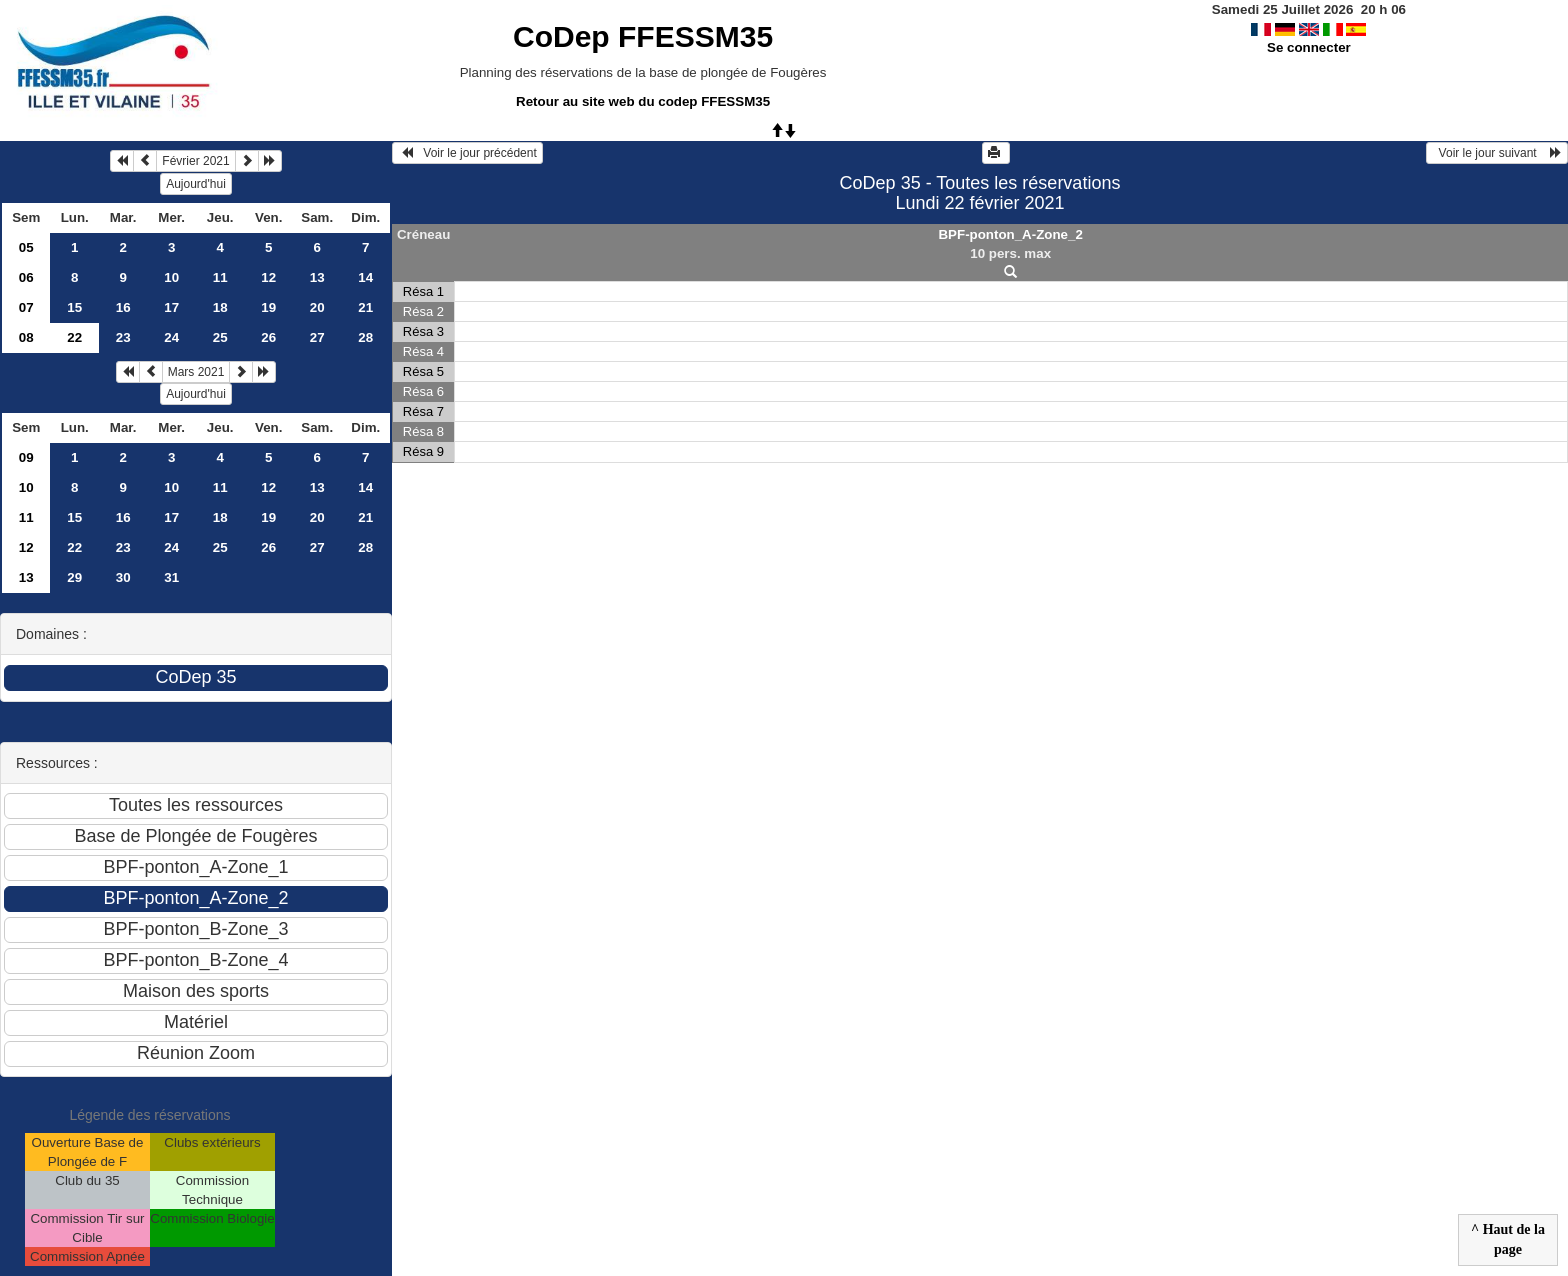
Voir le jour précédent (467, 153)
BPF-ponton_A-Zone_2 (1010, 234)
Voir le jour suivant (1497, 153)
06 (26, 277)
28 (365, 337)
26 (268, 337)
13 (317, 277)
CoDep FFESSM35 (643, 36)
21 (365, 307)
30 (123, 577)
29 (74, 577)
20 (317, 307)
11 (220, 277)
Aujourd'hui (196, 184)
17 (171, 307)
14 (365, 277)
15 (74, 307)
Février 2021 (195, 161)
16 (123, 307)
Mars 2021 (196, 372)
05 (26, 247)
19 (268, 307)
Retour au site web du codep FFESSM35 (643, 101)
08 (26, 337)
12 (268, 277)
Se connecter (1309, 47)
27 (317, 337)
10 (171, 277)
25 (220, 337)
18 (220, 307)
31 (171, 577)
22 (74, 547)
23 (123, 337)
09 (26, 457)
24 (171, 337)
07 (26, 307)
